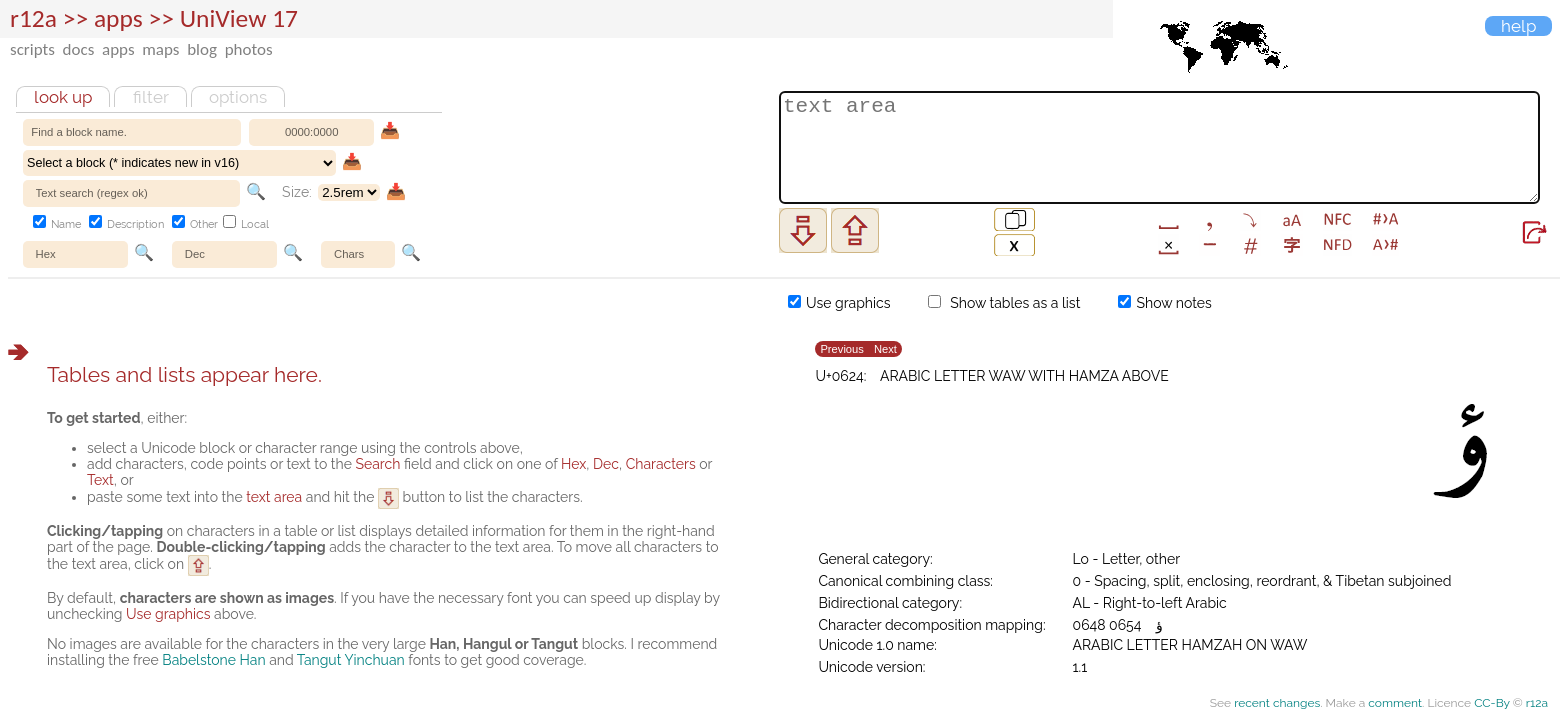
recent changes (1277, 703)
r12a (33, 18)
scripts (32, 49)
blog (202, 49)
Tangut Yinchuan (351, 660)
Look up (63, 97)
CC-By (1492, 703)
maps (160, 49)
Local (246, 224)
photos (249, 49)
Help (1518, 26)
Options (238, 97)
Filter (151, 97)
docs (79, 49)
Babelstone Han (213, 660)
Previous (842, 349)
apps (118, 49)
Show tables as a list (1004, 303)
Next (885, 349)
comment (1395, 703)
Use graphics (839, 303)
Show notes (1165, 303)
